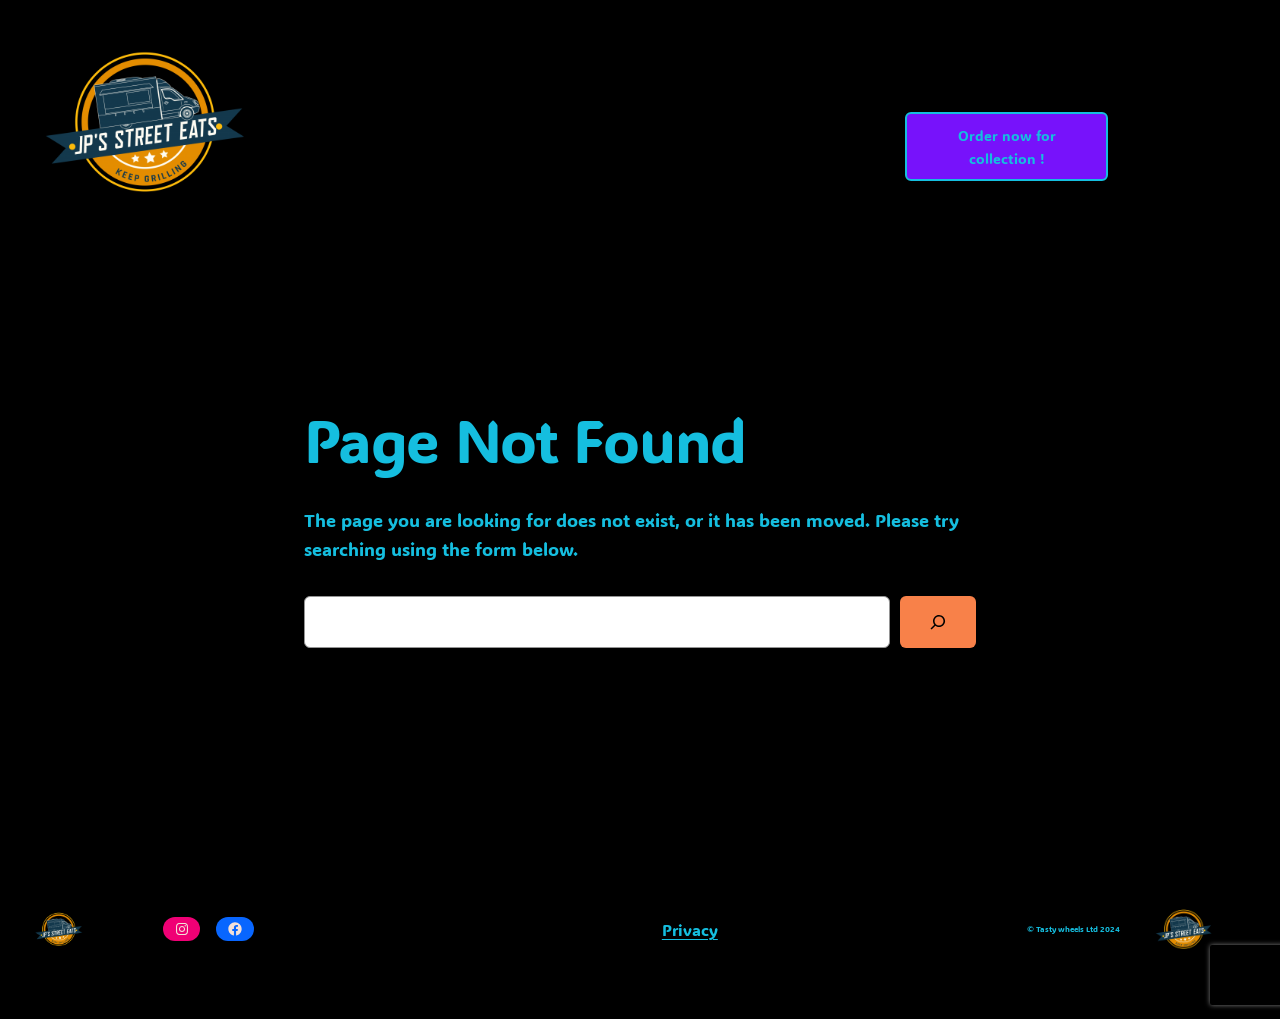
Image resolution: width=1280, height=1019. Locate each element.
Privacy (690, 929)
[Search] (938, 622)
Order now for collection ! (1007, 147)
